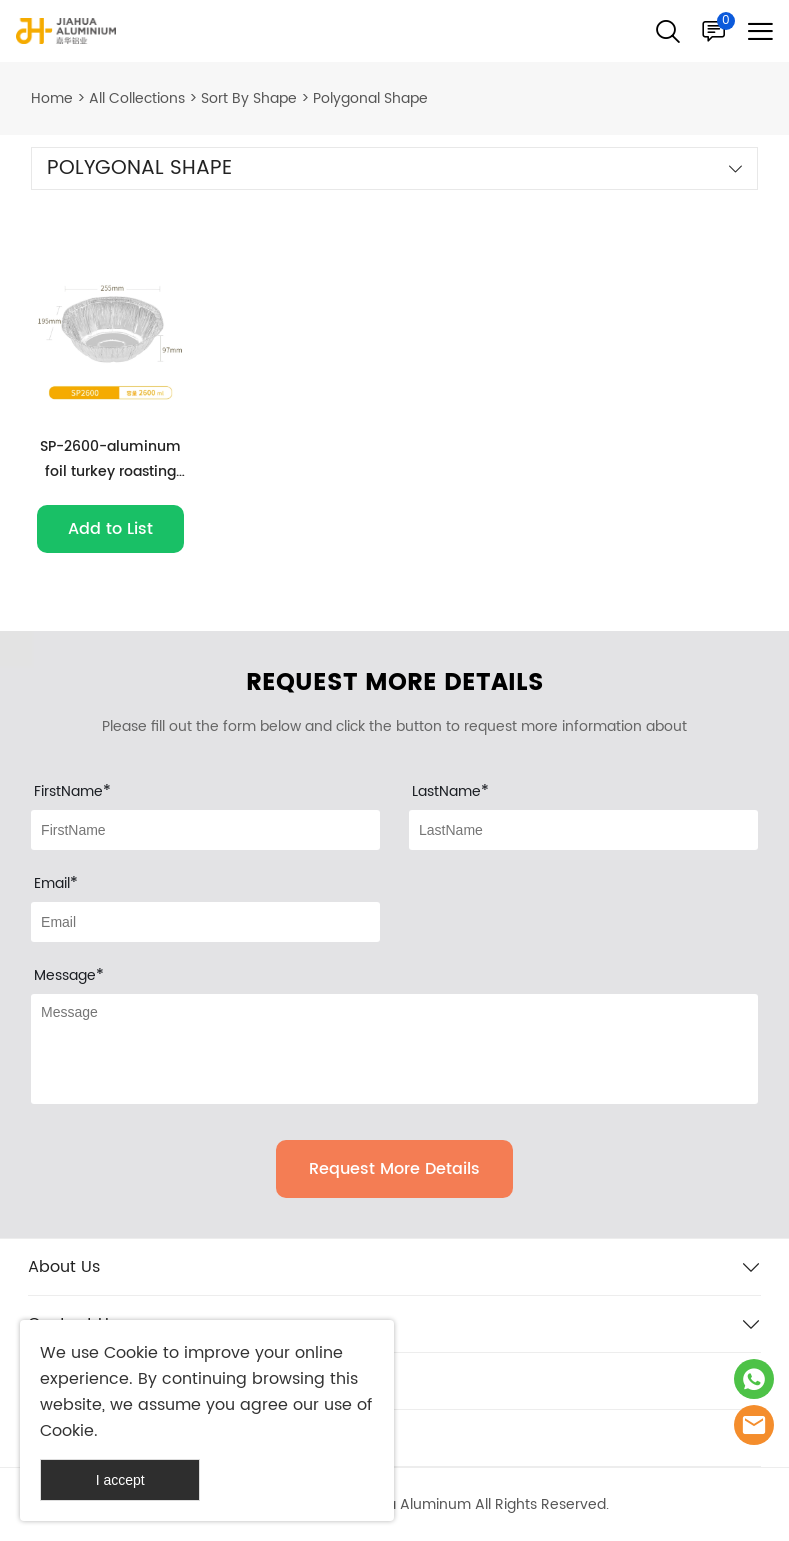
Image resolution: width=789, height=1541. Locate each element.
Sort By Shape (249, 98)
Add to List (110, 529)
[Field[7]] (205, 830)
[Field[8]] (583, 830)
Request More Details (394, 1169)
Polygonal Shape (370, 98)
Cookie (131, 1353)
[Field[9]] (205, 922)
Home (52, 98)
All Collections (137, 98)
